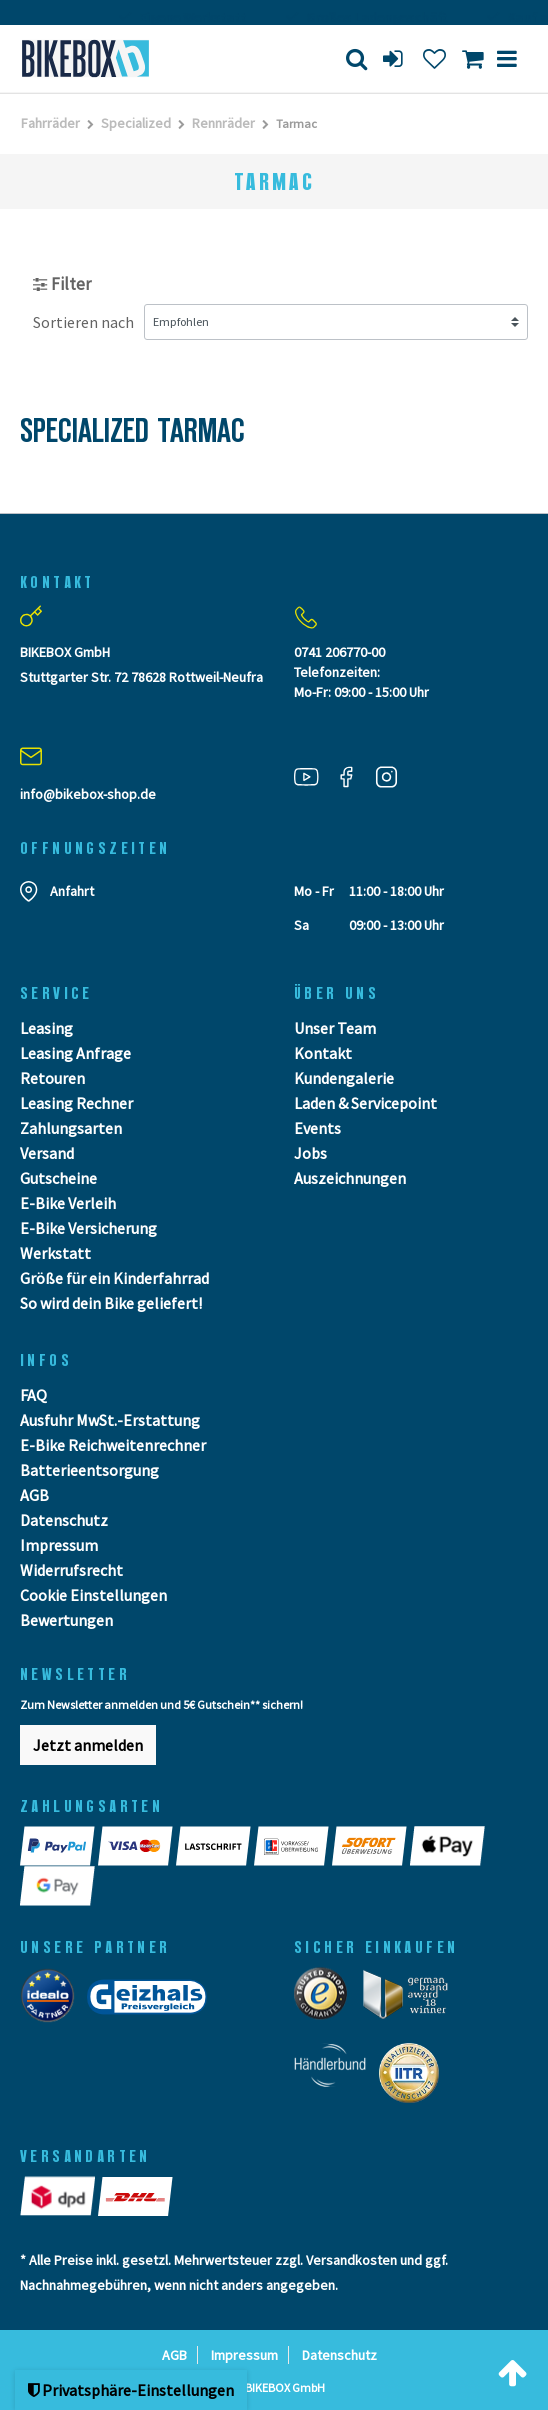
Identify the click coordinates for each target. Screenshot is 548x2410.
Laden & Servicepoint (365, 1103)
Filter (62, 284)
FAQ (33, 1395)
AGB (34, 1495)
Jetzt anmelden (88, 1745)
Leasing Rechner (76, 1103)
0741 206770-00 (339, 652)
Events (317, 1128)
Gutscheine (58, 1178)
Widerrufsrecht (71, 1570)
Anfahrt (72, 891)
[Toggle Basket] (472, 58)
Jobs (310, 1153)
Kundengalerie (344, 1078)
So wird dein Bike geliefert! (111, 1303)
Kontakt (323, 1053)
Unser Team (335, 1028)
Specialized (136, 123)
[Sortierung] (336, 322)
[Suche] (356, 58)
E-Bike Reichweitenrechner (113, 1445)
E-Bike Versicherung (88, 1228)
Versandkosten (351, 2260)
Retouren (52, 1078)
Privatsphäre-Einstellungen (131, 2390)
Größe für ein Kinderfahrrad (114, 1278)
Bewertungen (66, 1620)
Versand (47, 1153)
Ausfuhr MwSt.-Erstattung (110, 1420)
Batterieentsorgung (89, 1470)
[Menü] (507, 58)
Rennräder (223, 123)
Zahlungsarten (71, 1128)
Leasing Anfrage (75, 1053)
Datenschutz (64, 1520)
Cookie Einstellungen (93, 1595)
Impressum (59, 1545)
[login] (395, 58)
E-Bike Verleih (68, 1203)
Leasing (46, 1028)
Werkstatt (55, 1253)
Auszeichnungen (350, 1178)
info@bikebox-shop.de (88, 794)
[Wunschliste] (434, 58)
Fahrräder (50, 123)
